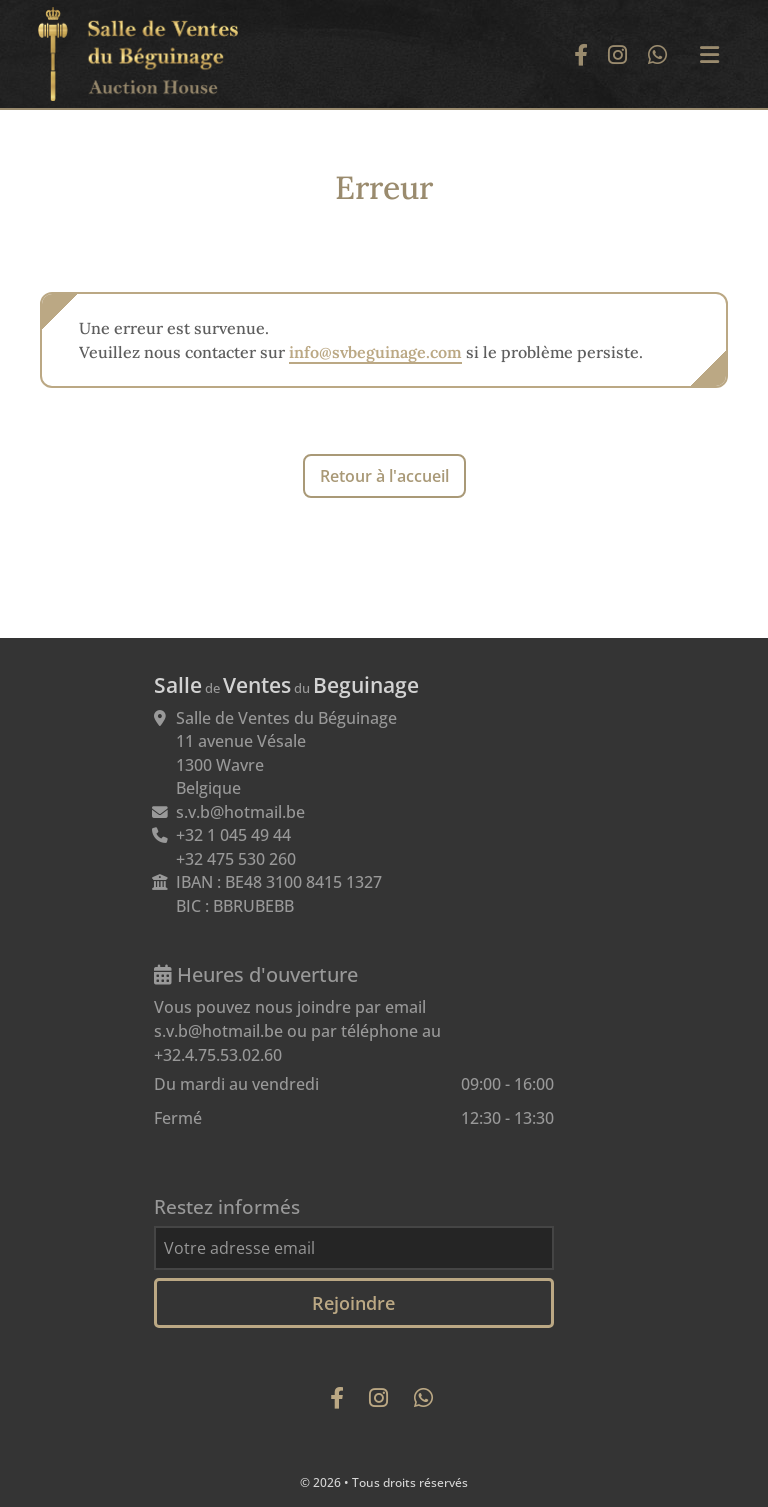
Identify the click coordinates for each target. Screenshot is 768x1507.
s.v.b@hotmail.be (240, 812)
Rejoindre (353, 1302)
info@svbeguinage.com (375, 352)
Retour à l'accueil (384, 476)
